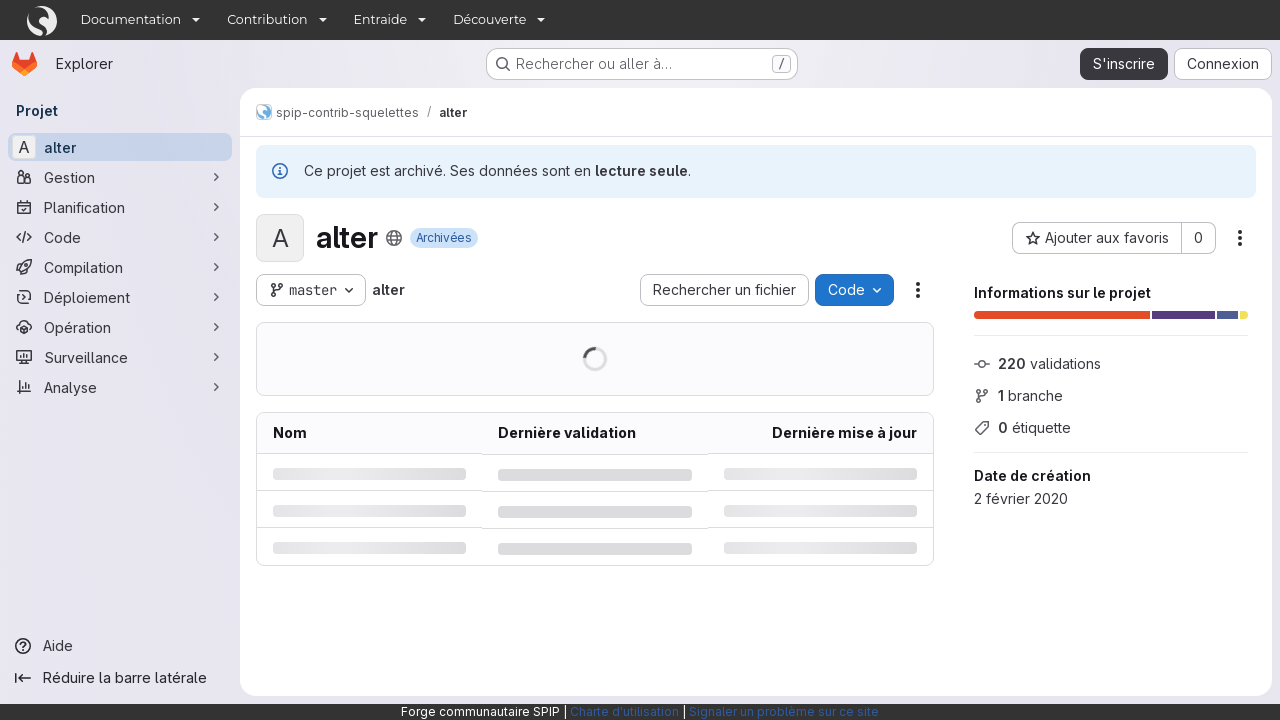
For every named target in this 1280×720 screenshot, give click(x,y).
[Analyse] (120, 387)
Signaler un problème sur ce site (784, 711)
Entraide (381, 19)
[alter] (120, 147)
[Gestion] (120, 177)
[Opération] (120, 327)
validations (1037, 363)
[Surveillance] (120, 357)
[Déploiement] (120, 297)
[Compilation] (120, 267)
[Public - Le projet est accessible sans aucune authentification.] (394, 238)
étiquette (1022, 427)
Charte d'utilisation (624, 711)
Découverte (489, 19)
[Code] (120, 237)
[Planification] (120, 207)
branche (1018, 395)
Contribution (267, 19)
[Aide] (120, 646)
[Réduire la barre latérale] (120, 678)
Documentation (131, 19)
